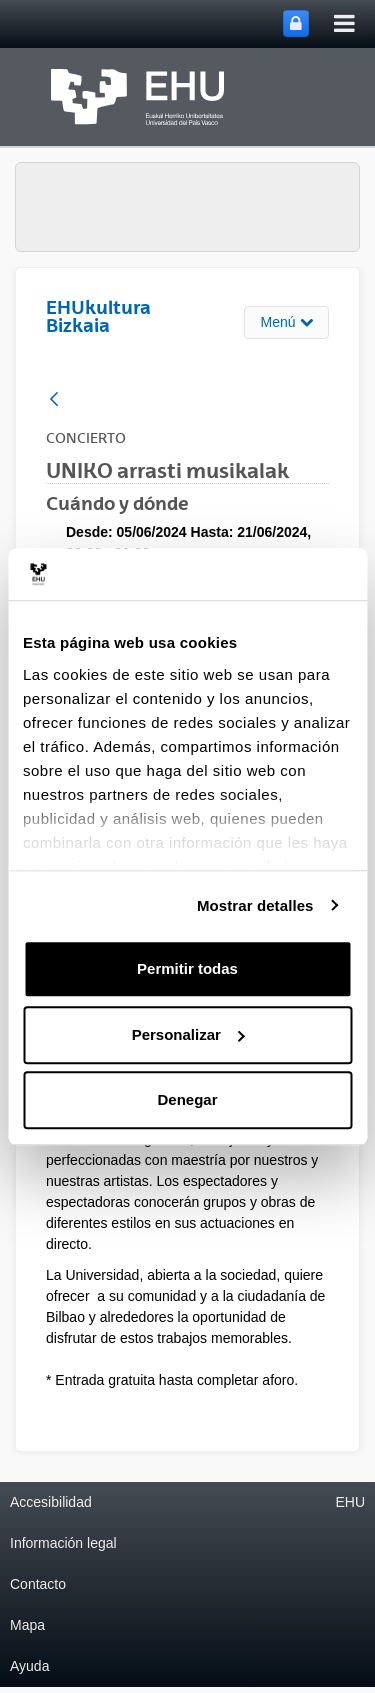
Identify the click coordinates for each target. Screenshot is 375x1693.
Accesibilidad (51, 1502)
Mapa (27, 1625)
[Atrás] (54, 400)
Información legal (63, 1543)
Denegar (187, 1099)
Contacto (38, 1584)
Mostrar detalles (255, 905)
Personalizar (188, 1034)
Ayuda (29, 1666)
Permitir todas (187, 968)
